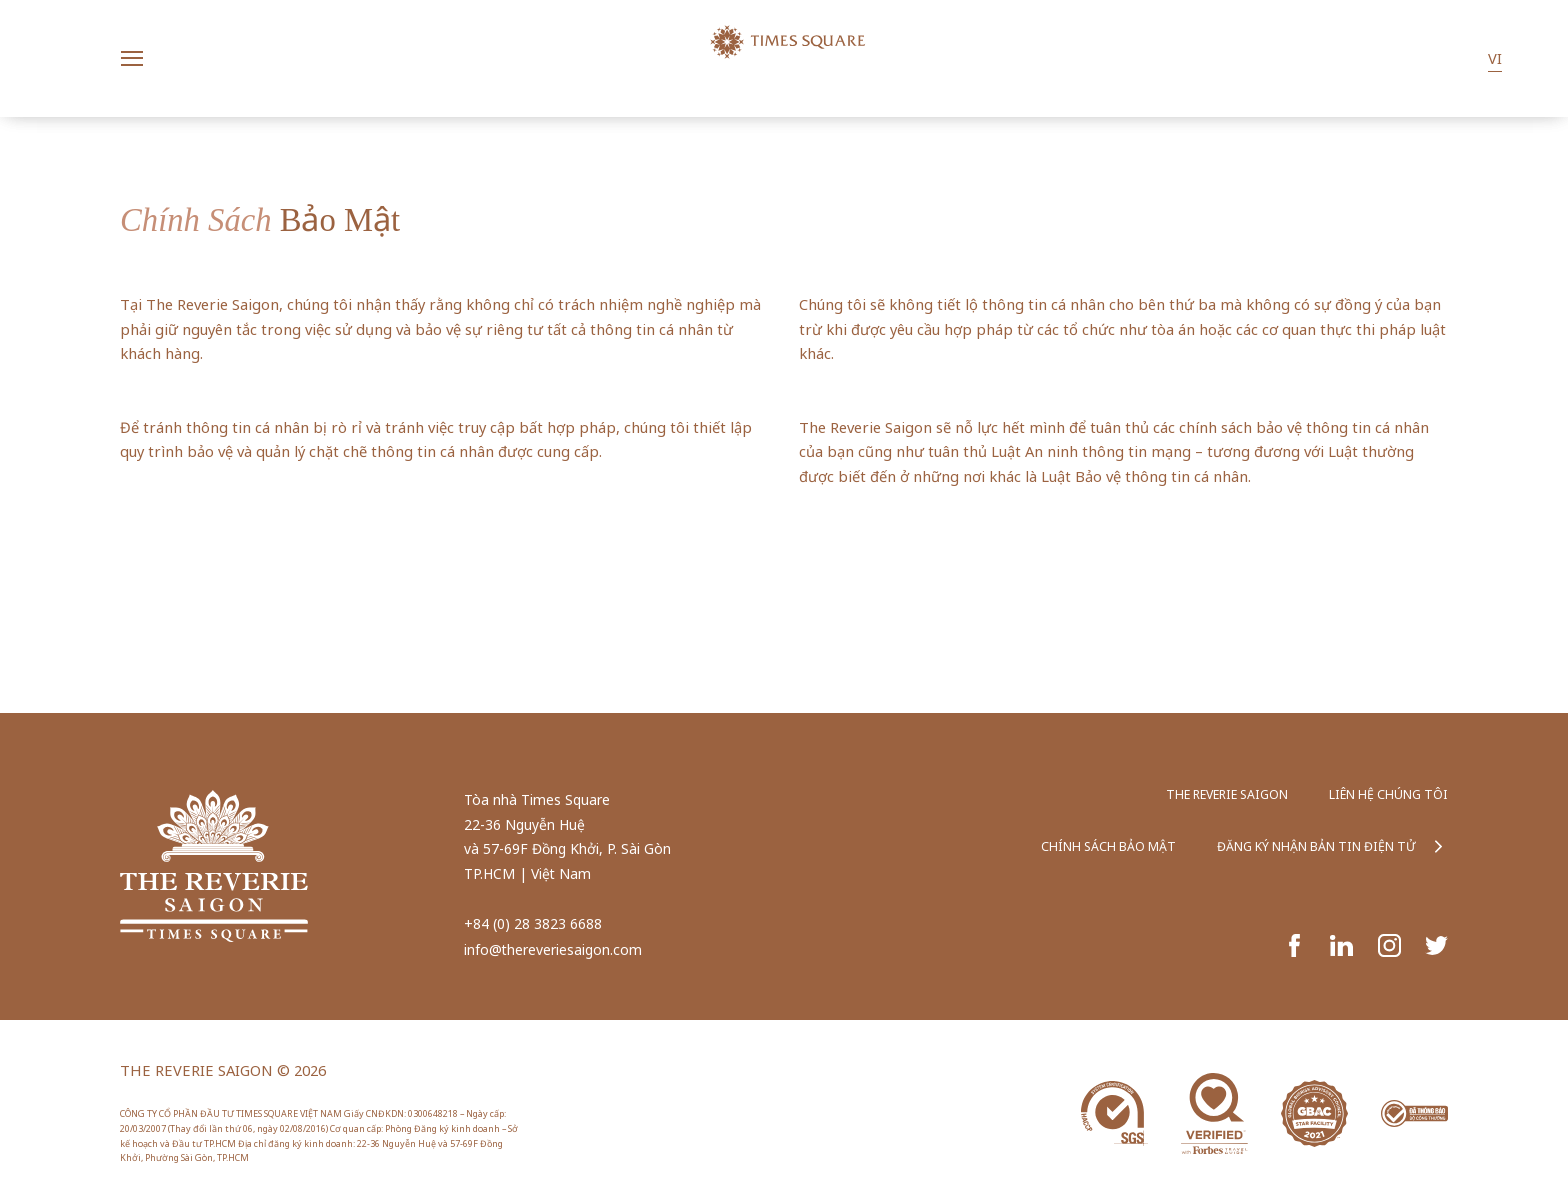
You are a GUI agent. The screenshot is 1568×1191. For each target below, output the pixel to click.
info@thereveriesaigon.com (553, 949)
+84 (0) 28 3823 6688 (533, 923)
